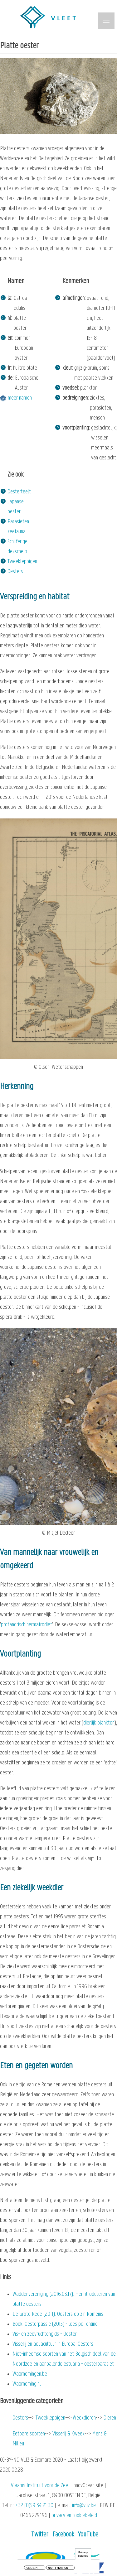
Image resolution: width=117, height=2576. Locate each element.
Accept (32, 2568)
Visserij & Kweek (68, 2434)
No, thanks (58, 2568)
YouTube (88, 2534)
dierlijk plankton (99, 1723)
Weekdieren (84, 2418)
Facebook (63, 2534)
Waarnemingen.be (29, 2374)
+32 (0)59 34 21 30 (34, 2506)
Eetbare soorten (28, 2434)
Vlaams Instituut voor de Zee (39, 2486)
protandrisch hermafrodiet (26, 1625)
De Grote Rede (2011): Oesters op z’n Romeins (57, 2314)
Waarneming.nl (26, 2384)
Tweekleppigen (22, 562)
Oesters (15, 572)
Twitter (39, 2534)
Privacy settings (83, 2554)
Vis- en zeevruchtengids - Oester (44, 2334)
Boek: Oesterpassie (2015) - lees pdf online (55, 2324)
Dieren (109, 2418)
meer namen (20, 398)
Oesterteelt (19, 492)
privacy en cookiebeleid (74, 2516)
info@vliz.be (84, 2506)
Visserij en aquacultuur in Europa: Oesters (52, 2344)
